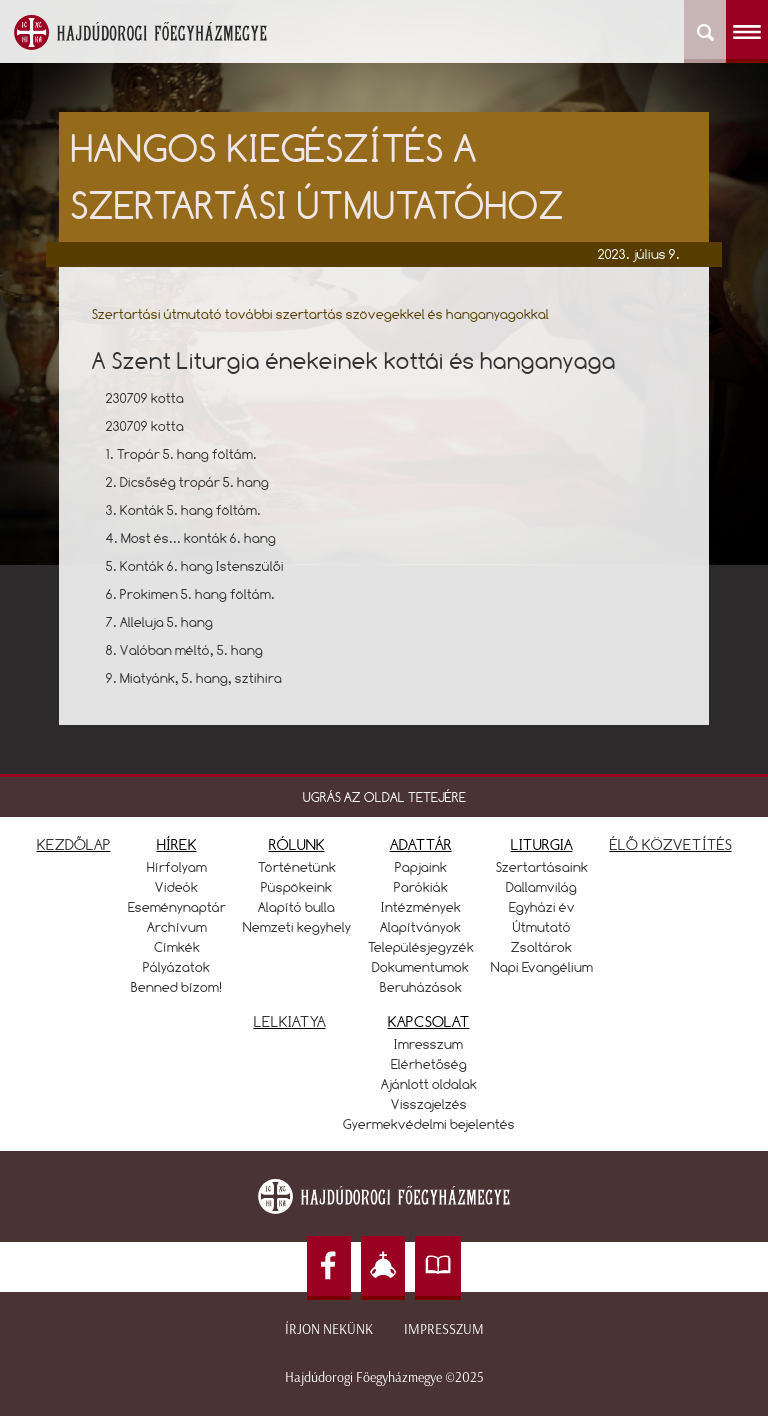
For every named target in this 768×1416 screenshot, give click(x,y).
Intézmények (421, 907)
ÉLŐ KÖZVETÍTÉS (671, 844)
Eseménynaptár (177, 907)
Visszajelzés (429, 1104)
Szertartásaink (542, 867)
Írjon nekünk (329, 1329)
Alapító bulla (296, 907)
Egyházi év (542, 907)
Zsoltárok (541, 947)
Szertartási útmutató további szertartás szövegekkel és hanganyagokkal (320, 314)
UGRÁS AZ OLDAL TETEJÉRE (384, 797)
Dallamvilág (541, 887)
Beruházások (421, 987)
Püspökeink (296, 887)
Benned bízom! (177, 987)
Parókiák (421, 887)
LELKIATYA (290, 1021)
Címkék (177, 947)
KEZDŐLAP (74, 844)
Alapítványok (420, 927)
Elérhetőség (429, 1064)
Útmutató (542, 927)
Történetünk (297, 867)
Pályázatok (176, 967)
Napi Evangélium (542, 967)
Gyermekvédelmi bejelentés (429, 1124)
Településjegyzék (421, 947)
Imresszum (428, 1044)
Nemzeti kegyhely (297, 927)
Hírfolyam (177, 867)
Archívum (177, 927)
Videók (176, 887)
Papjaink (421, 867)
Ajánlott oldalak (429, 1084)
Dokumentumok (420, 967)
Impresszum (444, 1329)
